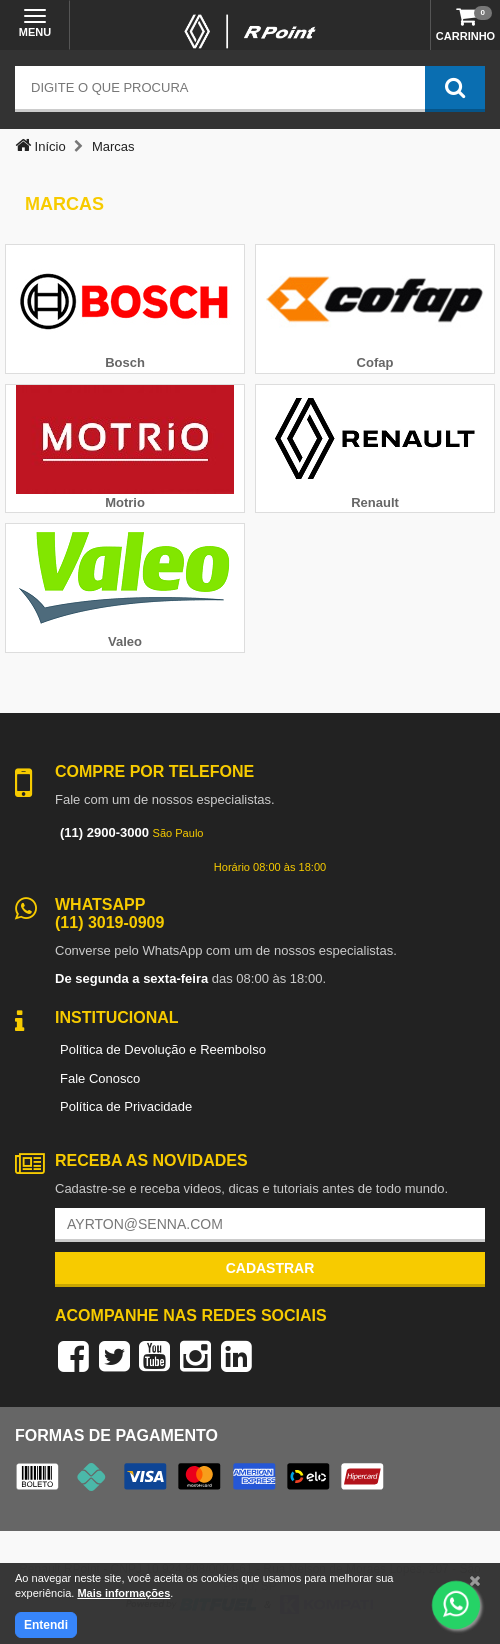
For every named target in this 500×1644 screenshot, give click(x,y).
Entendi (46, 1625)
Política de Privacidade (126, 1106)
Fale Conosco (100, 1078)
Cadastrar (270, 1268)
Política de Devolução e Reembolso (163, 1049)
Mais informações (123, 1593)
